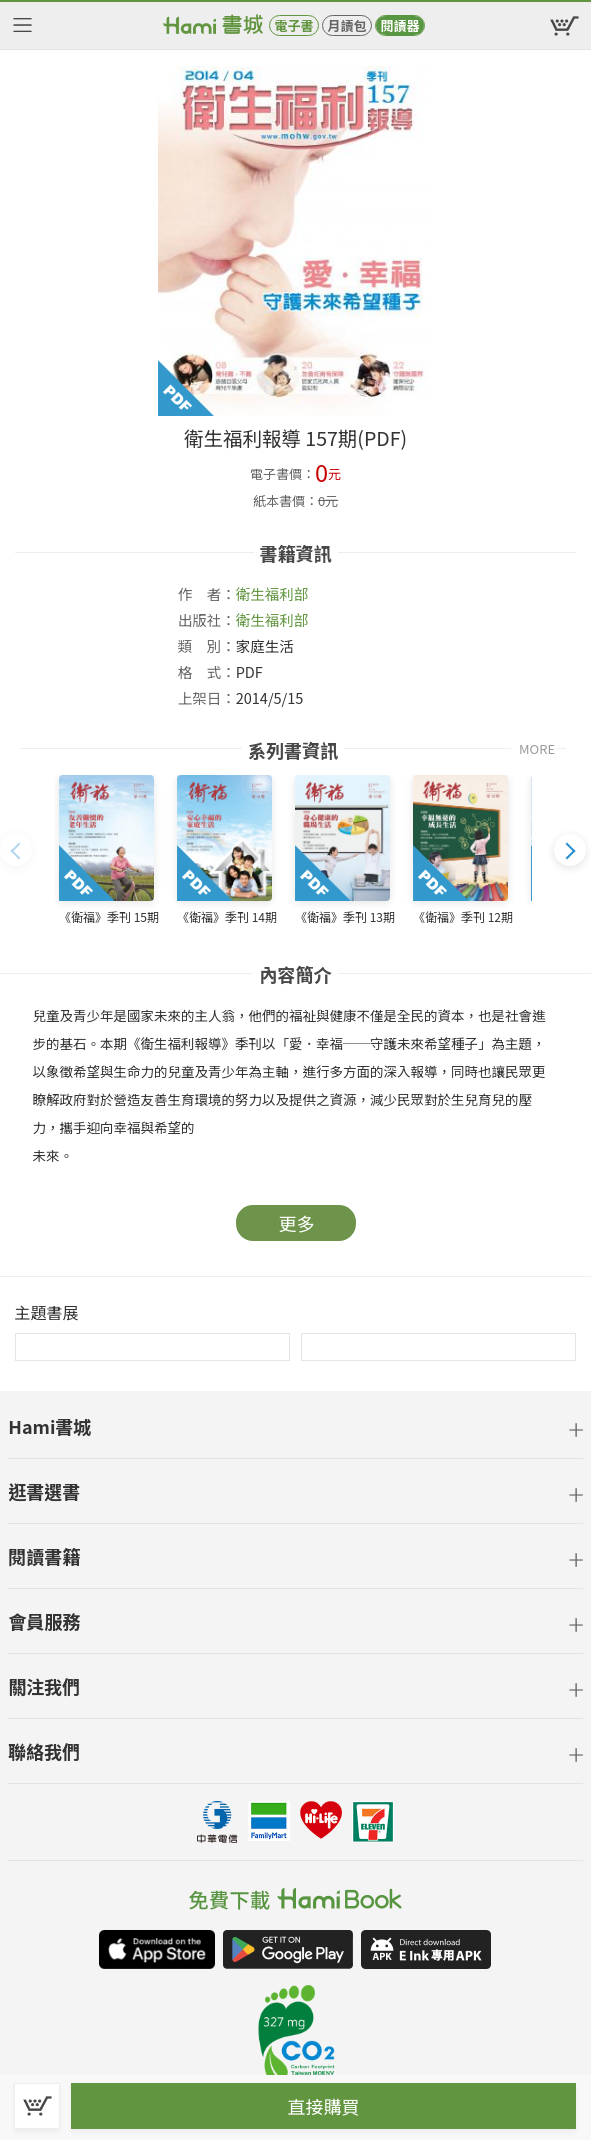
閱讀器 (399, 25)
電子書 (293, 25)
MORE (537, 748)
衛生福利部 (272, 593)
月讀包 (346, 25)
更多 (297, 1223)
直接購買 (324, 2106)
